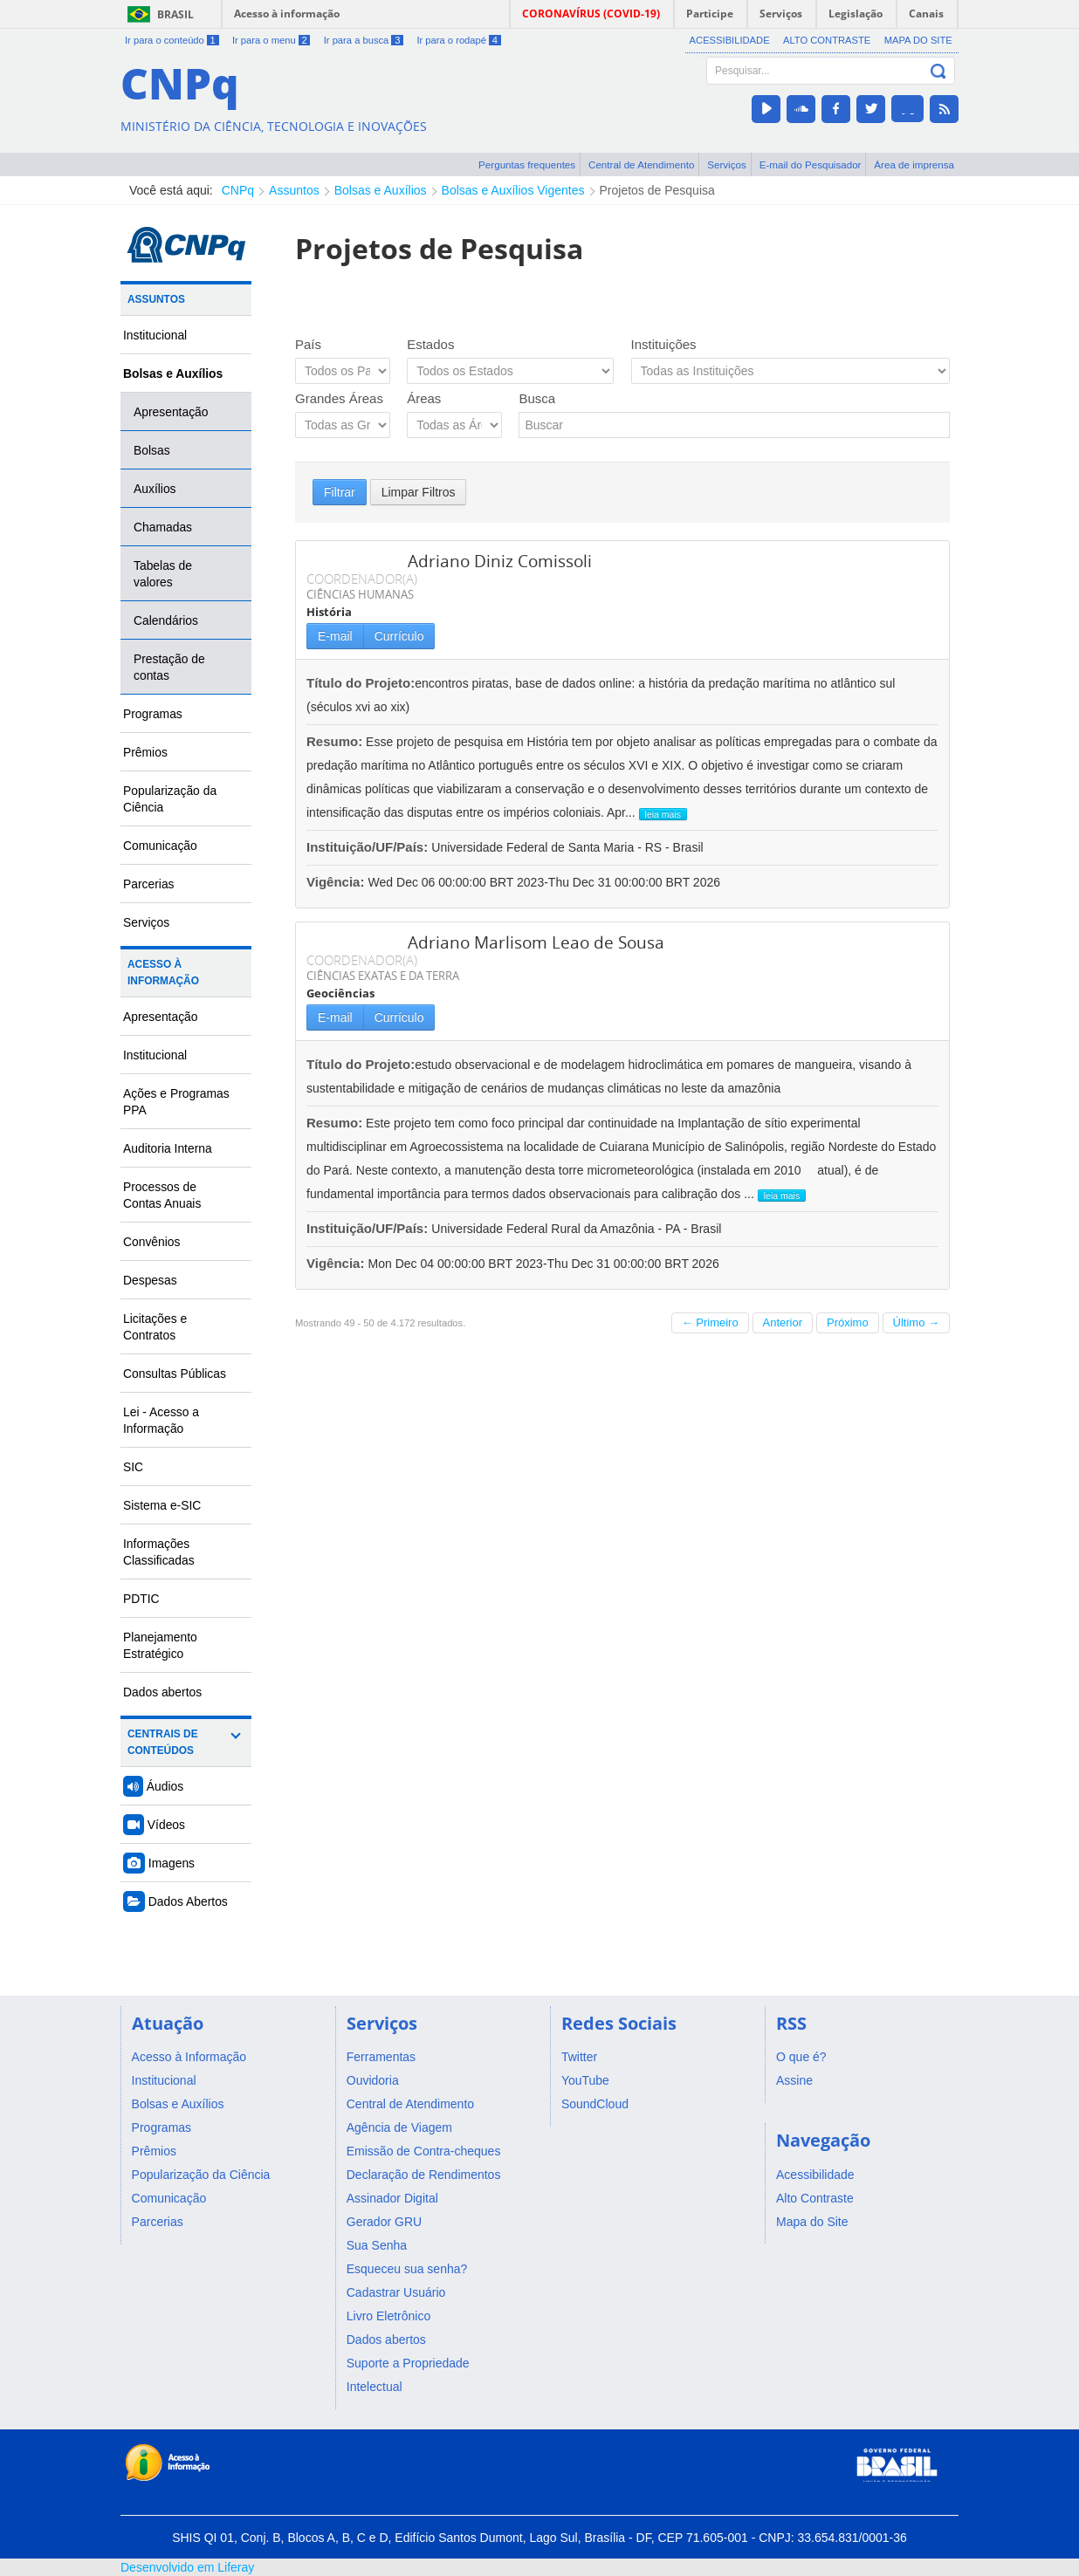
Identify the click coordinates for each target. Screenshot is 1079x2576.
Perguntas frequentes (526, 164)
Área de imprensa (914, 164)
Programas (152, 714)
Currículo (399, 636)
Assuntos (294, 190)
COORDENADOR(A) (361, 579)
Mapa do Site (918, 40)
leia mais (663, 814)
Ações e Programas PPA (176, 1101)
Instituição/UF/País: (368, 846)
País (308, 344)
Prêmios (145, 752)
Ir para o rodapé (458, 40)
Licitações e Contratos (155, 1327)
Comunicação (160, 846)
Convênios (152, 1242)
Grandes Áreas (339, 398)
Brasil (175, 14)
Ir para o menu (271, 40)
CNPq (238, 190)
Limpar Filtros (418, 492)
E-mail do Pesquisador (810, 164)
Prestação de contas (169, 667)
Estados (430, 344)
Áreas (424, 398)
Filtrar (339, 492)
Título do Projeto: (360, 682)
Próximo (848, 1322)
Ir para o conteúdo (172, 40)
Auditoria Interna (167, 1148)
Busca (537, 398)
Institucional (155, 335)
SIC (133, 1467)
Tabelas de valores (163, 573)
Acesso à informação (287, 13)
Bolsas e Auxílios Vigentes (513, 190)
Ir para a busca (363, 40)
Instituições (664, 344)
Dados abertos (162, 1692)
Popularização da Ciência (169, 799)
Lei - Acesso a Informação (161, 1420)
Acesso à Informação (163, 972)
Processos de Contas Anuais (162, 1195)
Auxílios (155, 489)
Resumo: (334, 741)
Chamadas (163, 527)
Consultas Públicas (174, 1373)
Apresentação (171, 412)
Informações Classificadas (159, 1552)
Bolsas (152, 450)
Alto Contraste (826, 40)
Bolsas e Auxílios (380, 190)
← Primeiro (710, 1322)
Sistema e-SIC (162, 1505)
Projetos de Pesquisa (657, 190)
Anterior (783, 1322)
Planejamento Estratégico (160, 1645)
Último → (916, 1322)
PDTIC (141, 1599)
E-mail (335, 636)
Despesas (150, 1280)
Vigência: (337, 881)
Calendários (166, 620)
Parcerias (149, 884)
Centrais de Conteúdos (162, 1742)
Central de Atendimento (641, 164)
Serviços (726, 164)
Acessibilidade (730, 40)
